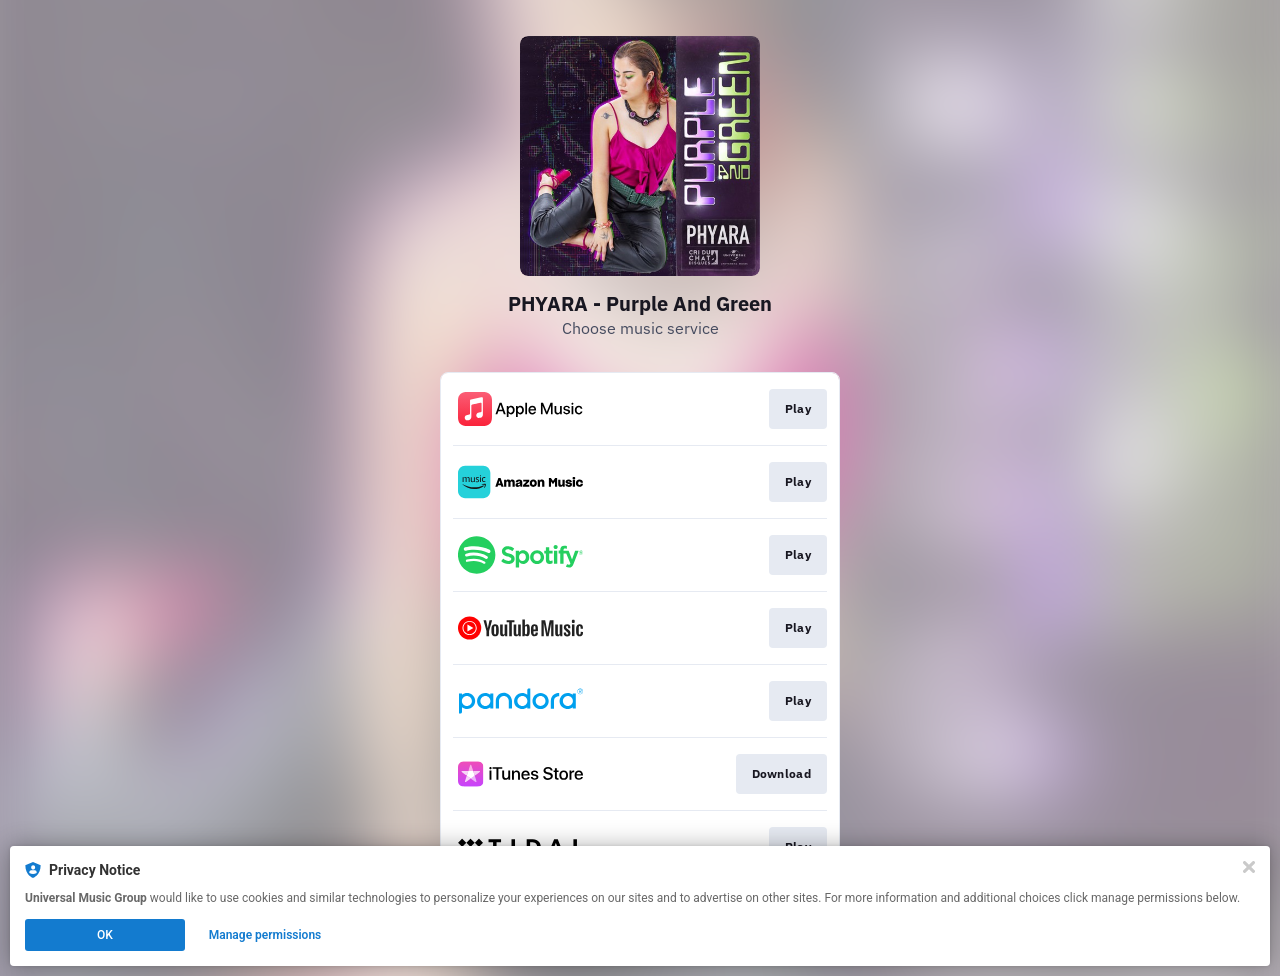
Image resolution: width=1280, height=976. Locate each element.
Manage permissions (265, 935)
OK (105, 935)
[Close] (1249, 867)
